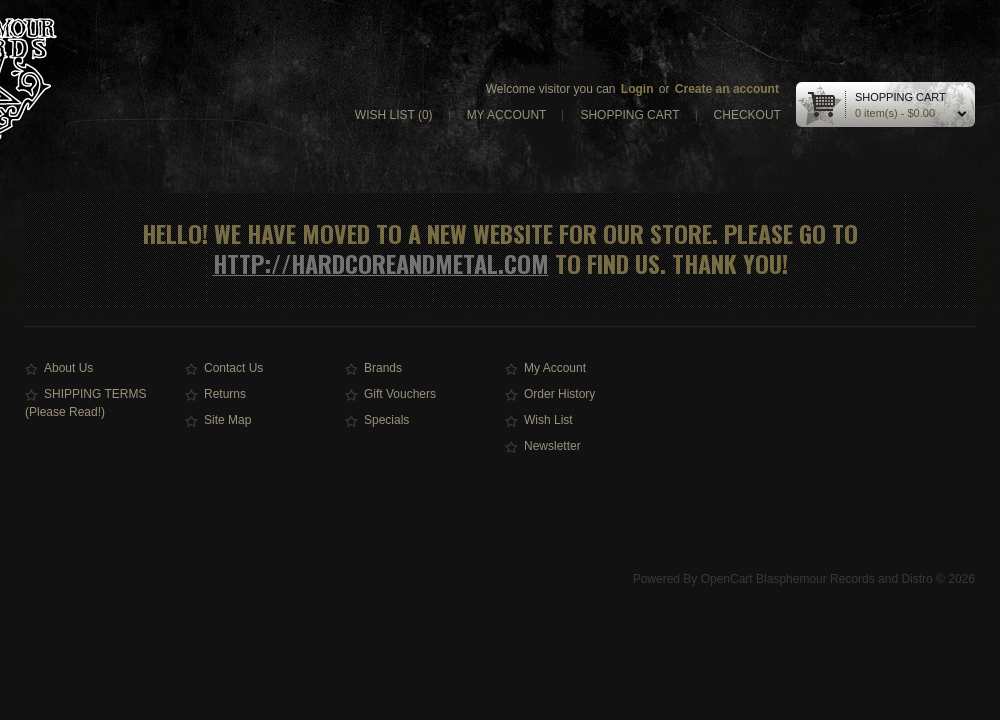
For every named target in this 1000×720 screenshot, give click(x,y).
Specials (386, 420)
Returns (225, 394)
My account (507, 115)
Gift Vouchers (400, 394)
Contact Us (233, 368)
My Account (555, 368)
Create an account (727, 89)
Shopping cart (629, 115)
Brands (383, 368)
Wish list (394, 115)
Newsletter (552, 446)
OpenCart (727, 579)
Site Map (227, 420)
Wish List (548, 420)
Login (637, 89)
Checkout (747, 115)
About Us (68, 368)
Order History (559, 394)
